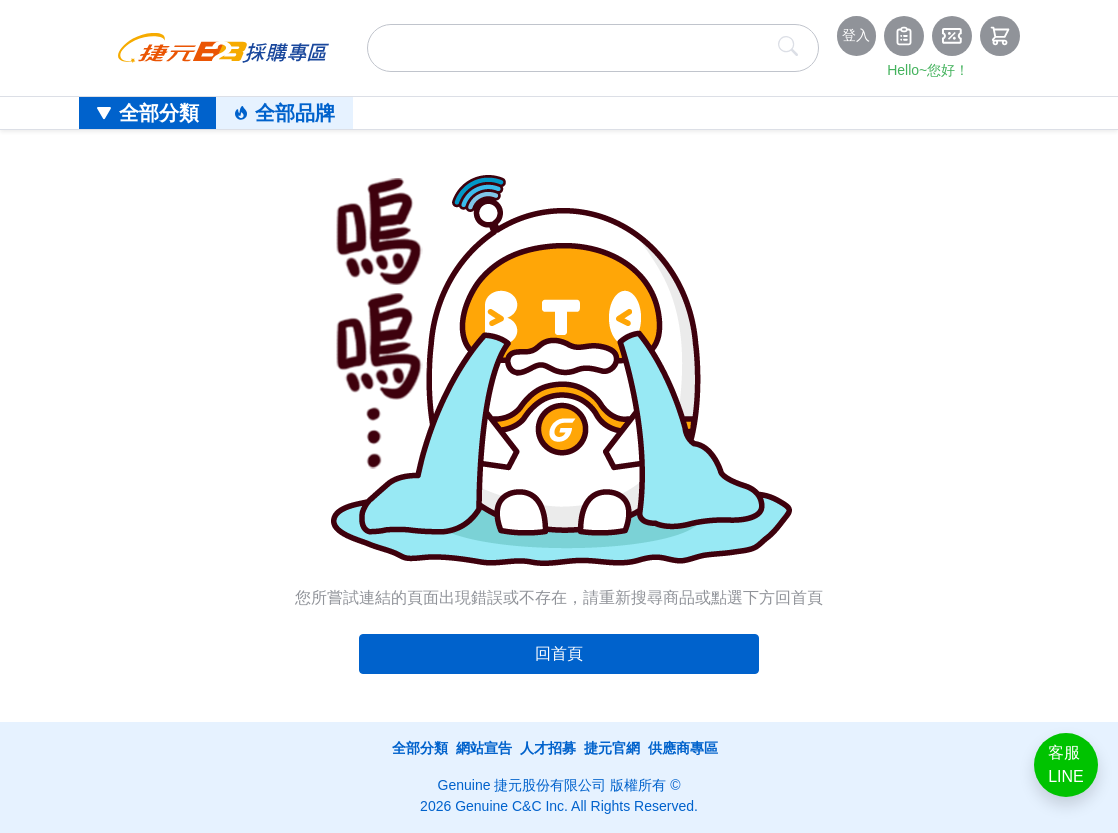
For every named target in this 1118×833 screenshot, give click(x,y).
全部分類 (148, 113)
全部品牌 (285, 113)
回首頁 (559, 653)
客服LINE (1066, 764)
